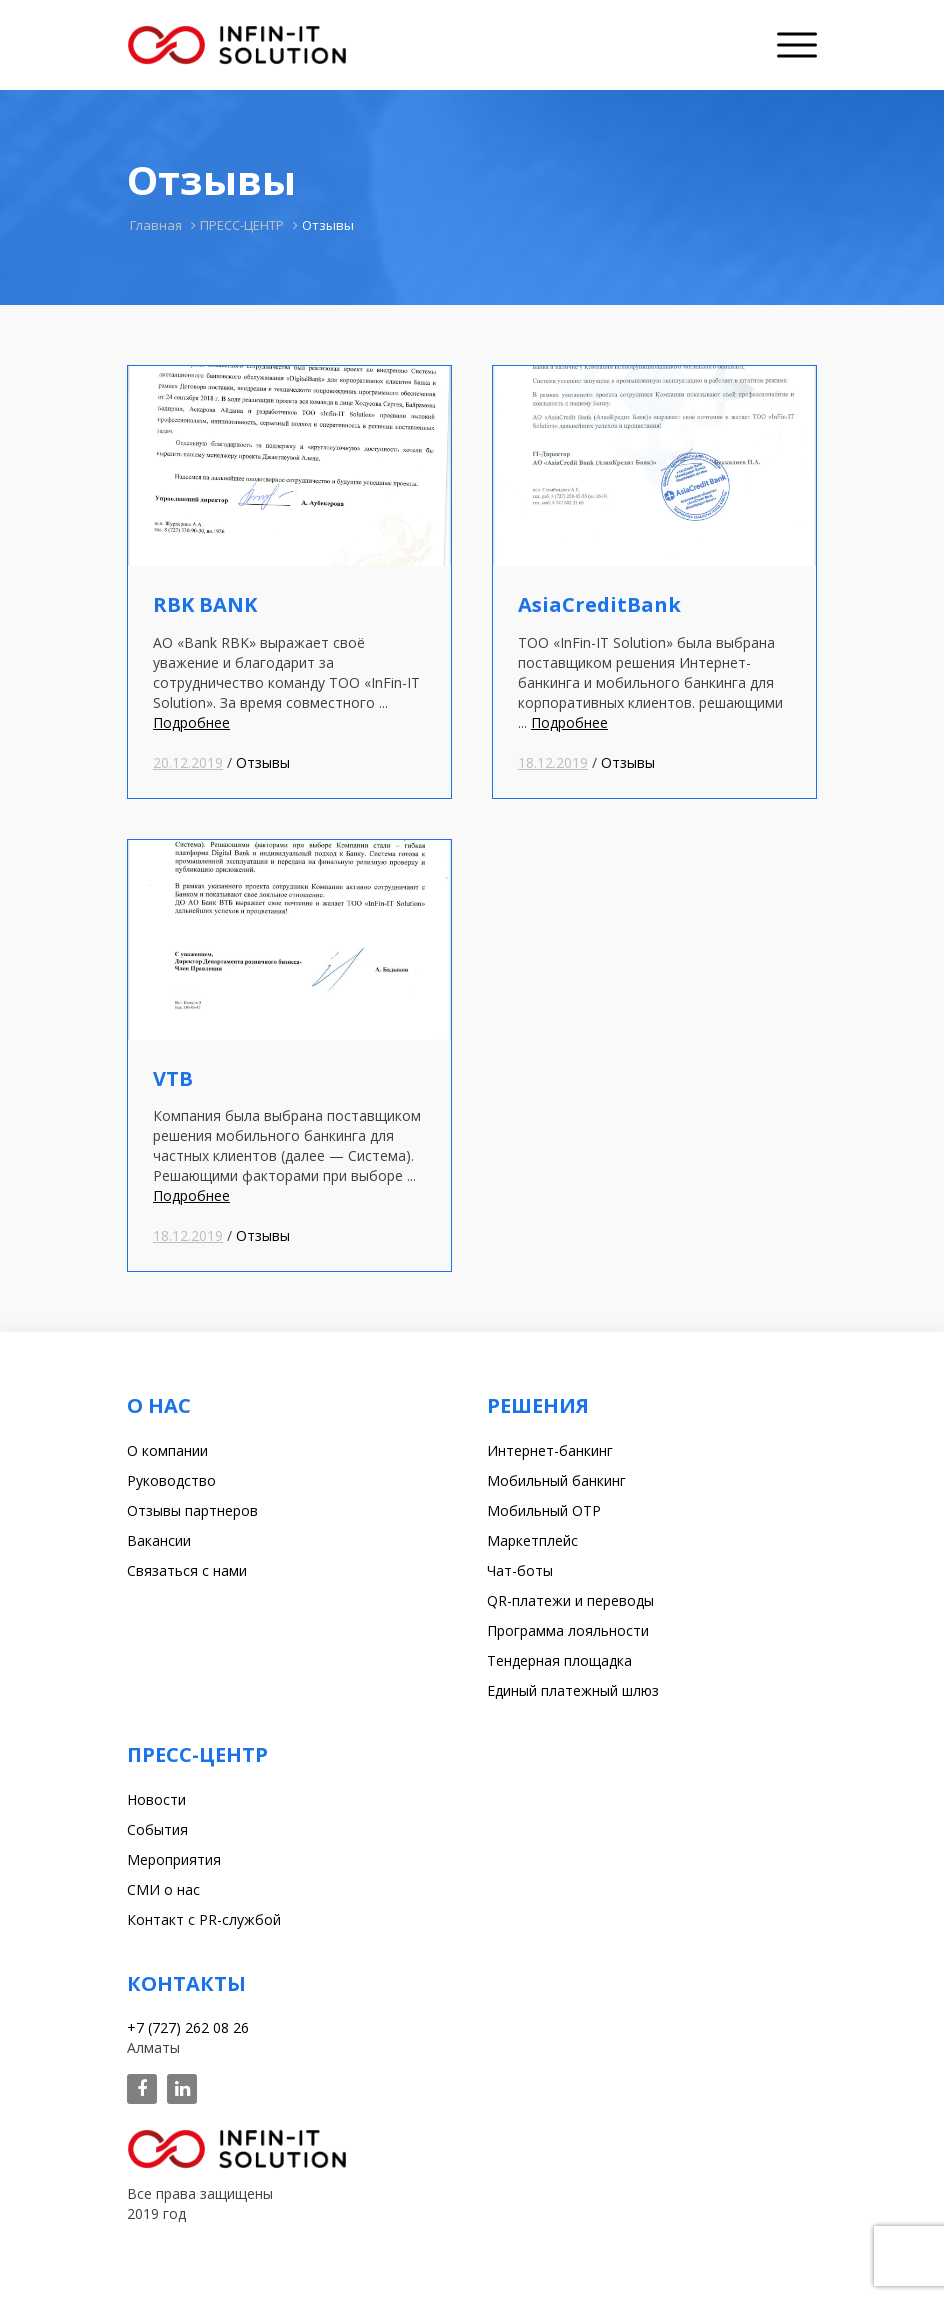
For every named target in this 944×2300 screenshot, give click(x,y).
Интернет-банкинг (550, 1450)
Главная (156, 225)
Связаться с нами (187, 1570)
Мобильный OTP (544, 1510)
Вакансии (159, 1540)
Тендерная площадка (559, 1660)
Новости (156, 1799)
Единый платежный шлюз (573, 1690)
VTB (173, 1078)
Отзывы (263, 762)
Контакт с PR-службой (204, 1919)
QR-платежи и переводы (570, 1600)
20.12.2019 (188, 762)
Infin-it (237, 45)
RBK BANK (205, 604)
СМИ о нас (163, 1889)
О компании (167, 1450)
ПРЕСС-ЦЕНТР (242, 225)
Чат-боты (520, 1570)
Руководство (171, 1480)
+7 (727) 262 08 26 (188, 2027)
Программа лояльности (568, 1630)
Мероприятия (174, 1859)
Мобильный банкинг (556, 1480)
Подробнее (191, 722)
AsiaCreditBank (599, 604)
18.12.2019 (553, 762)
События (157, 1829)
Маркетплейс (532, 1540)
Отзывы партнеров (192, 1510)
